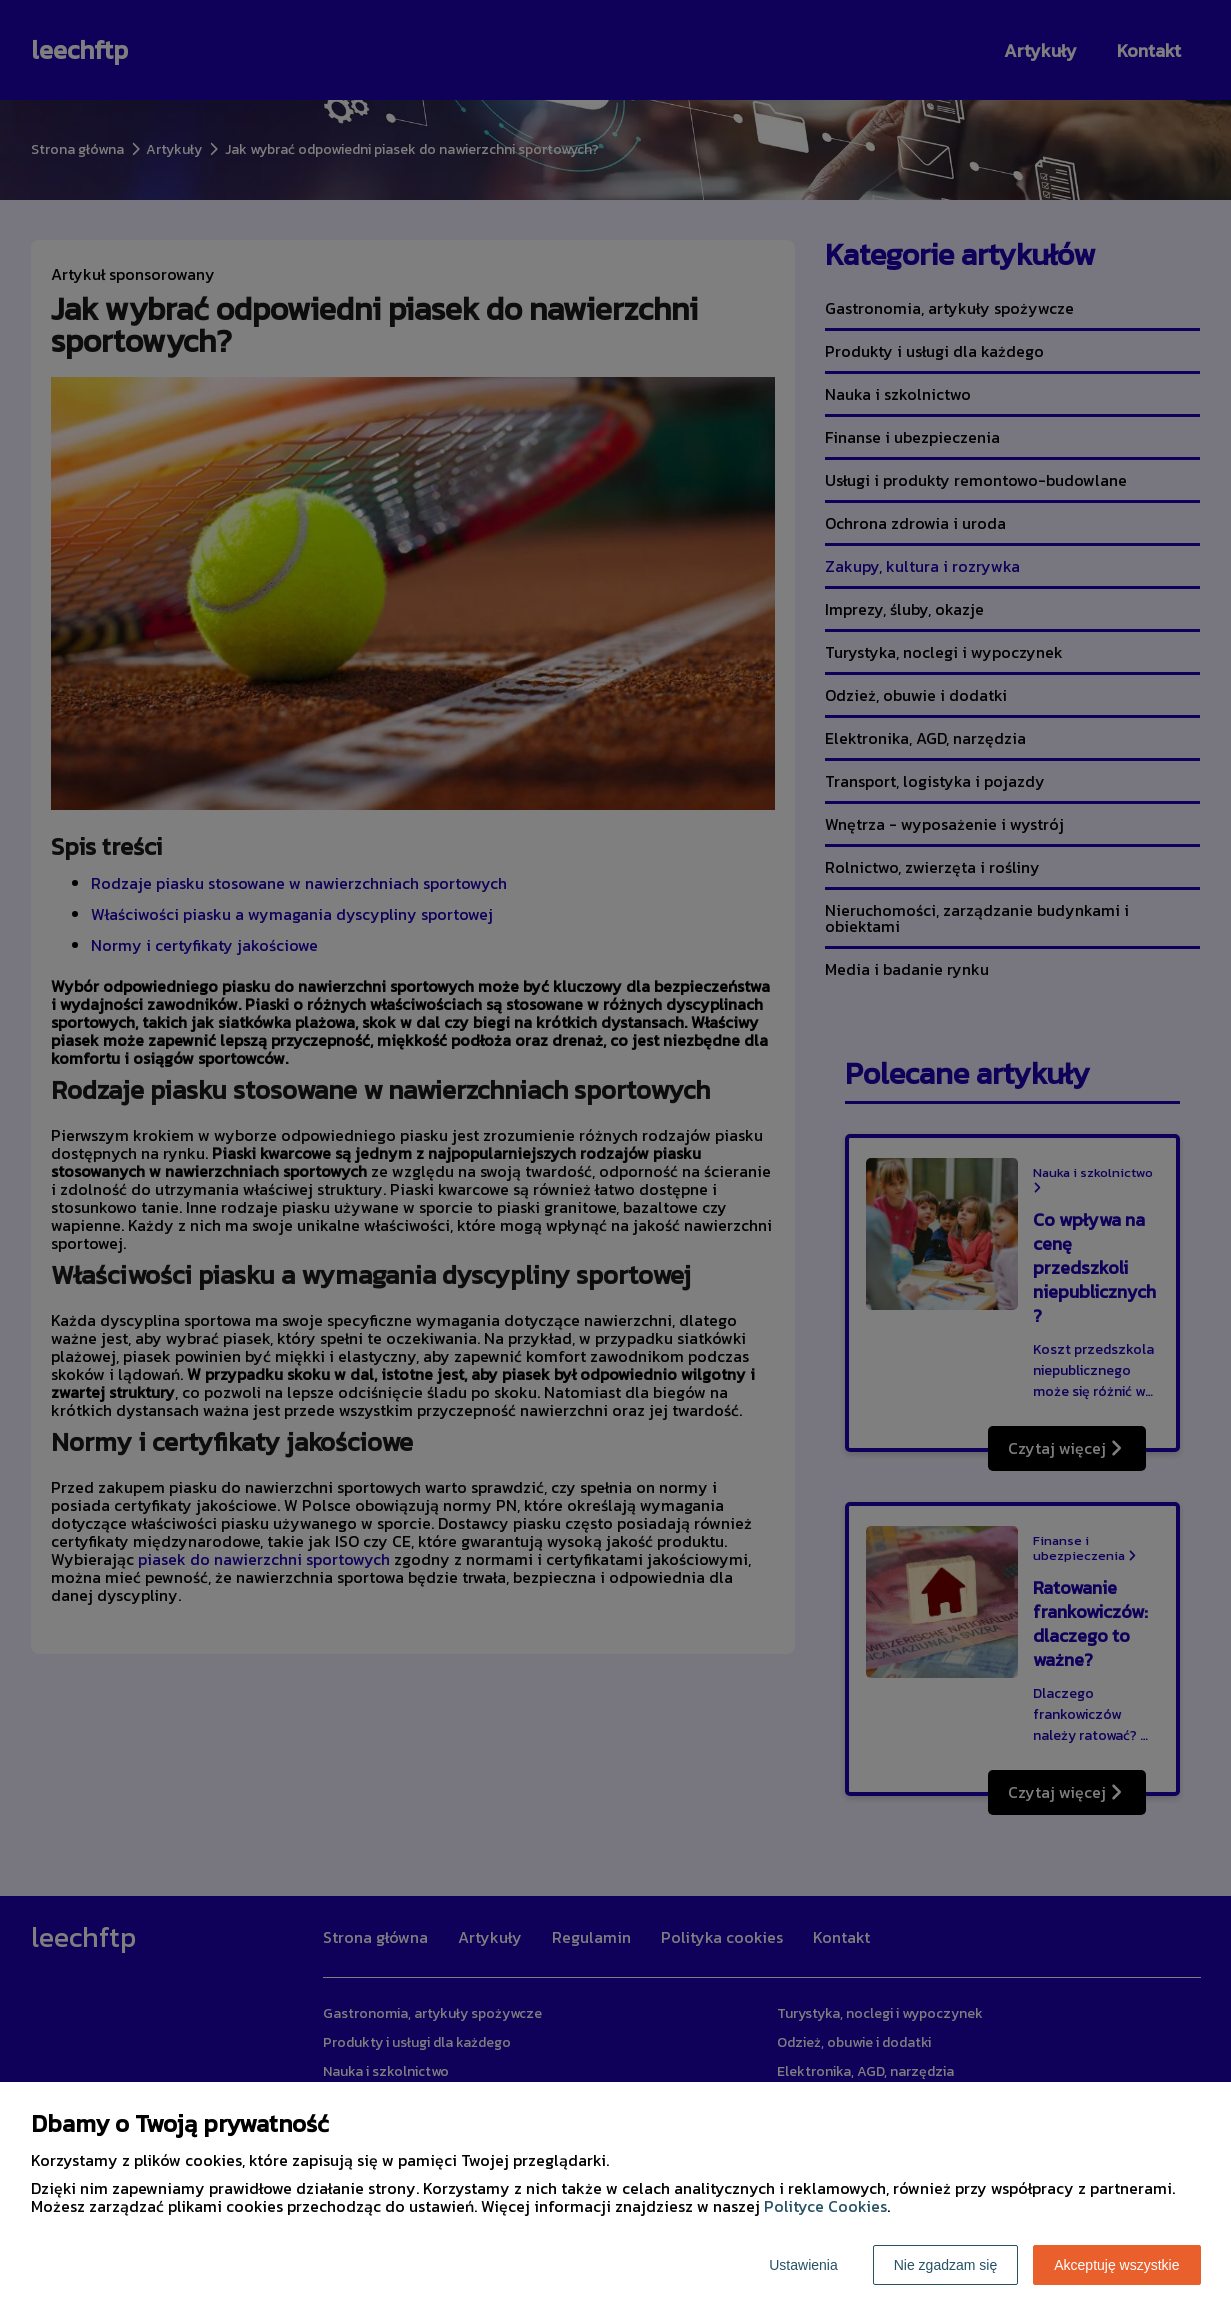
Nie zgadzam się (946, 2265)
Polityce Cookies (825, 2206)
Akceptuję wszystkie (1116, 2265)
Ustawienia (803, 2265)
